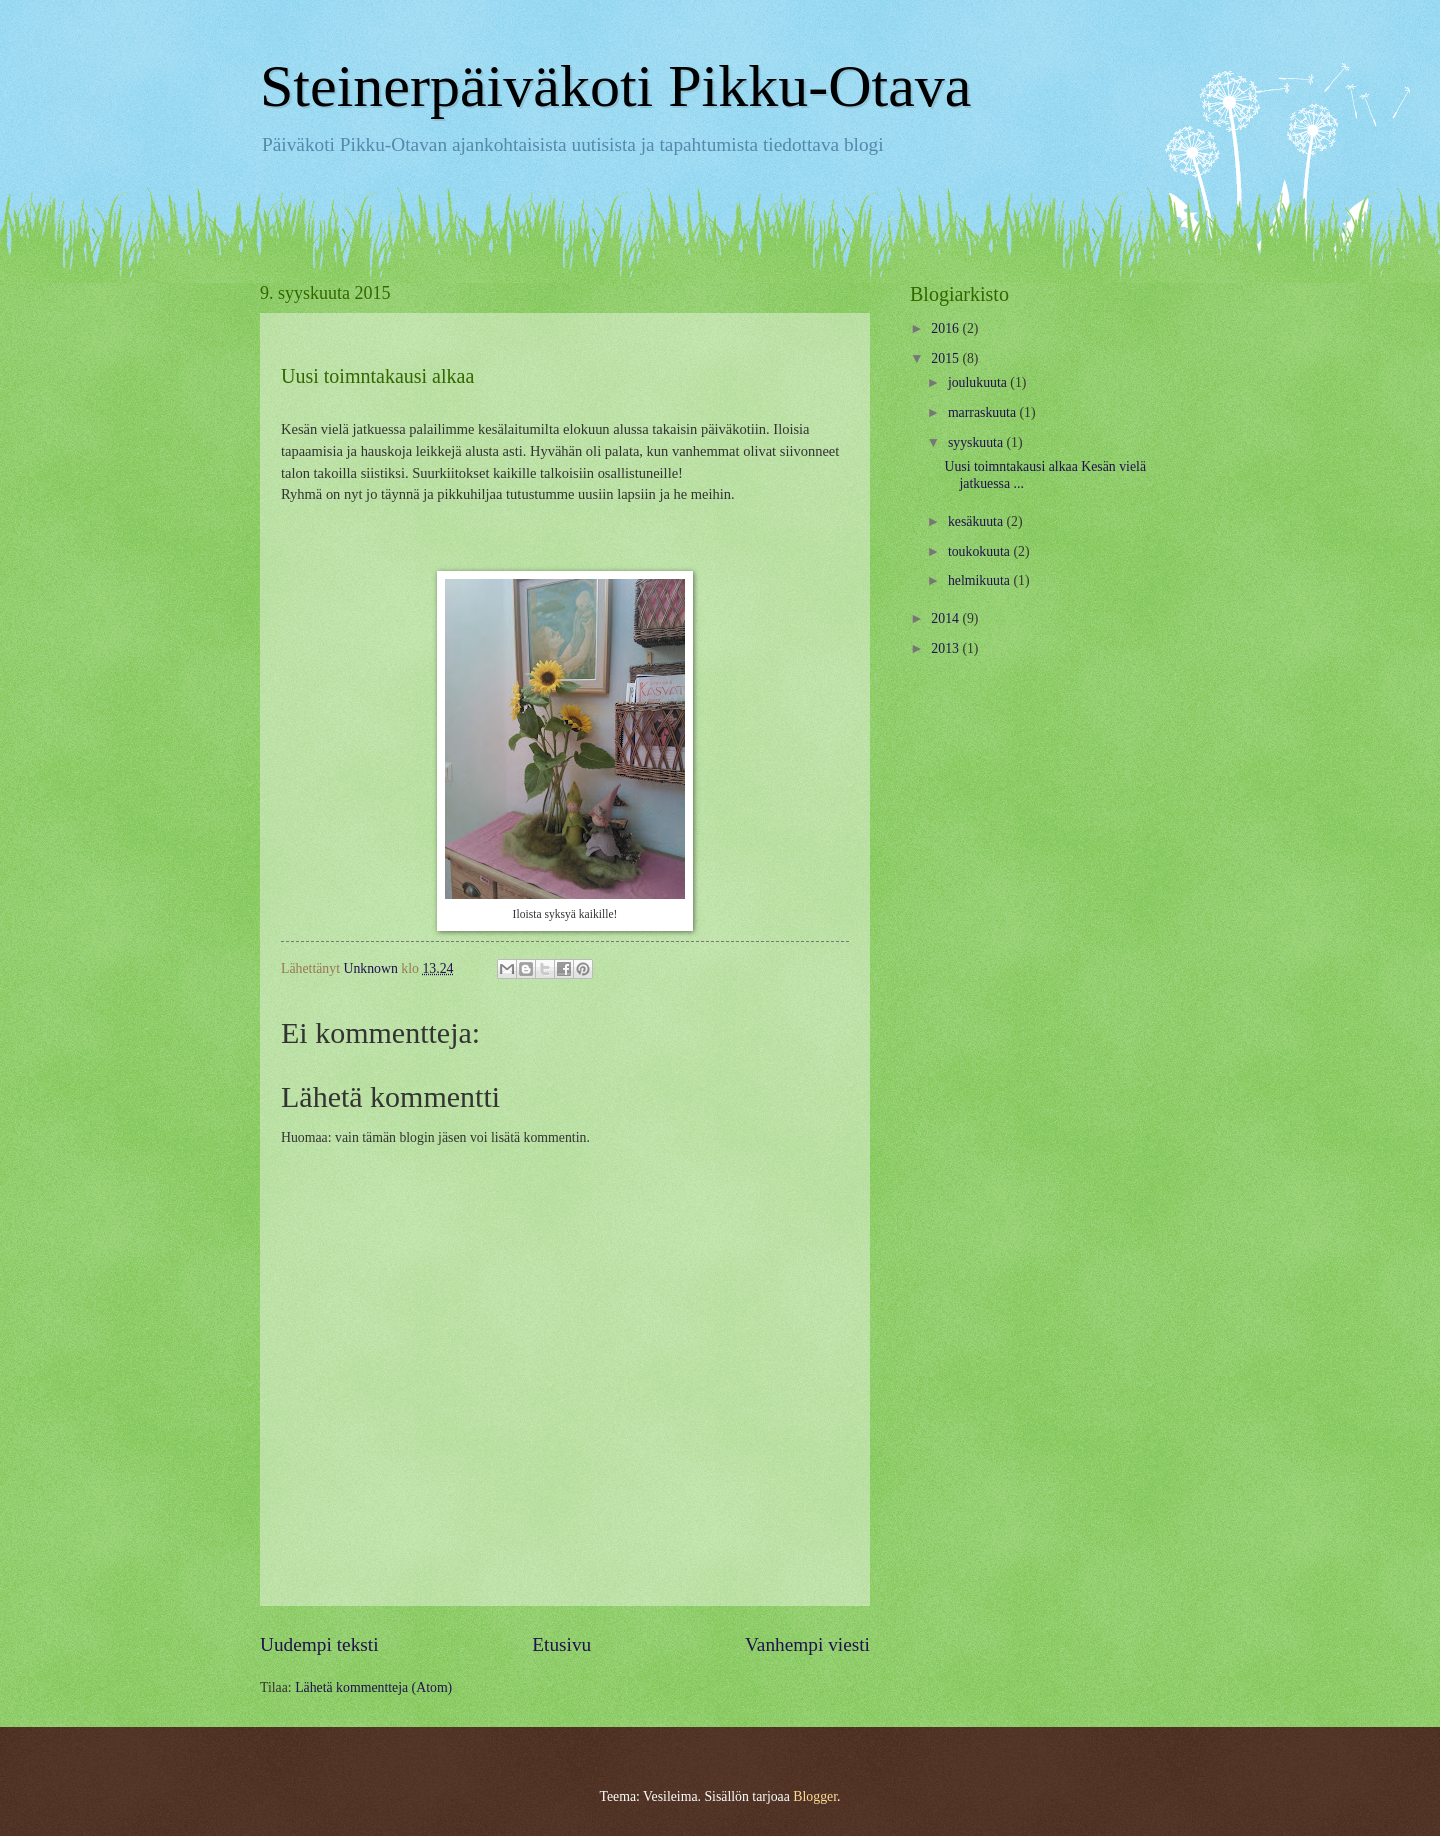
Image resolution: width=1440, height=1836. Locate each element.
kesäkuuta (977, 521)
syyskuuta (977, 442)
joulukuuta (979, 382)
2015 (946, 358)
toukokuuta (981, 551)
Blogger (815, 1796)
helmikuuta (981, 580)
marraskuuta (984, 412)
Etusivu (561, 1644)
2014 (946, 618)
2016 (946, 328)
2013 (946, 648)
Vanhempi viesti (807, 1644)
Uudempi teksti (319, 1644)
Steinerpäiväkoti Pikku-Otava (616, 86)
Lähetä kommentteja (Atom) (373, 1687)
